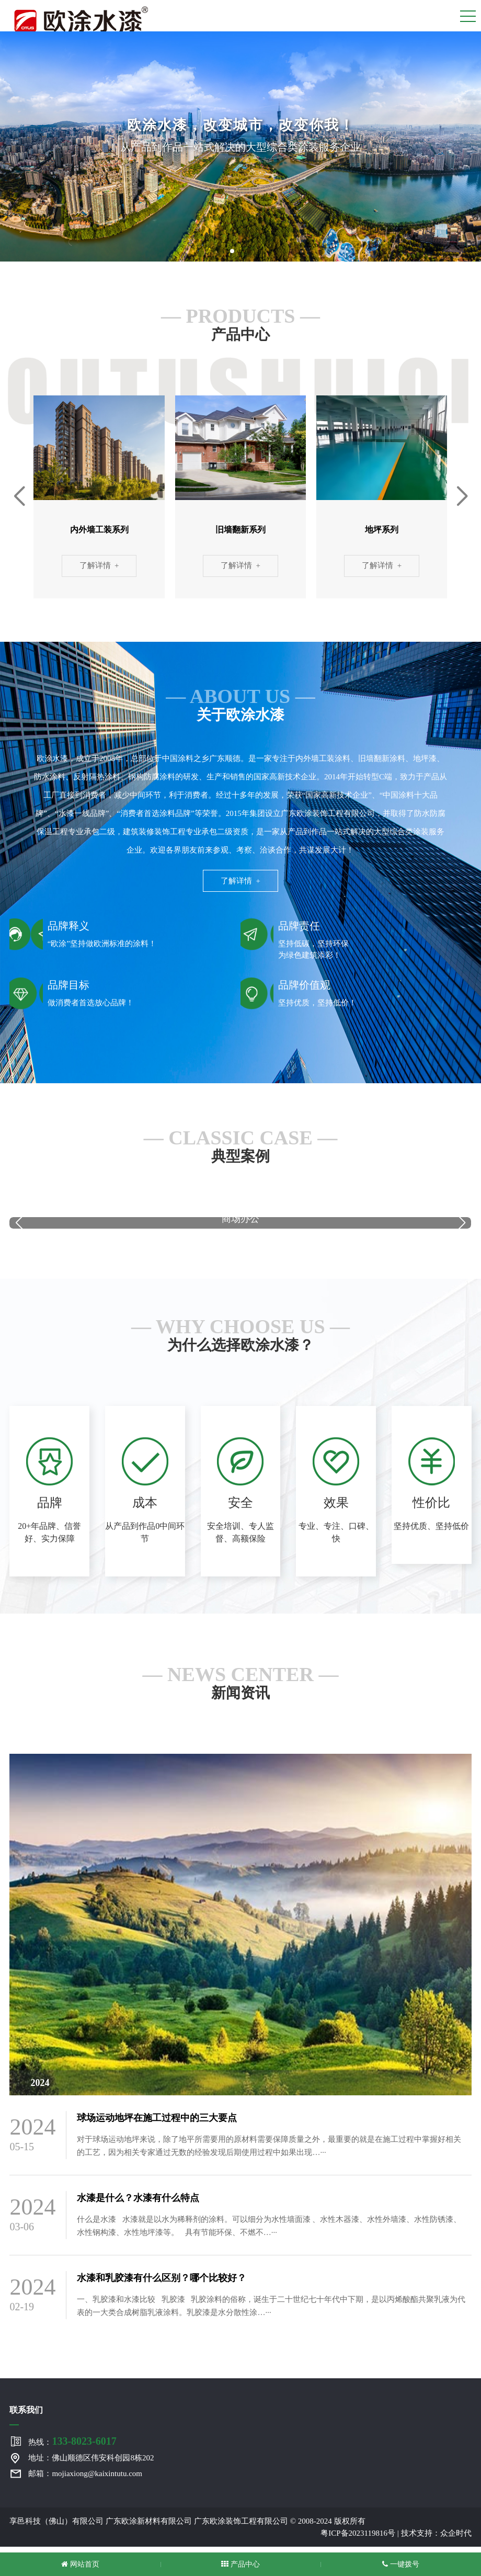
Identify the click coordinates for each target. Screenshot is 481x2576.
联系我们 (26, 2415)
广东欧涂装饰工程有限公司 (241, 2527)
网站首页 (80, 2564)
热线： (72, 2447)
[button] (232, 251)
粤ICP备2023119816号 (357, 2539)
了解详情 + (99, 567)
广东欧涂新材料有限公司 (149, 2527)
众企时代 (456, 2539)
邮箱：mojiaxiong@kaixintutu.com (85, 2479)
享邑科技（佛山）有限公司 (56, 2527)
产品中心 (240, 2564)
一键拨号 (400, 2564)
